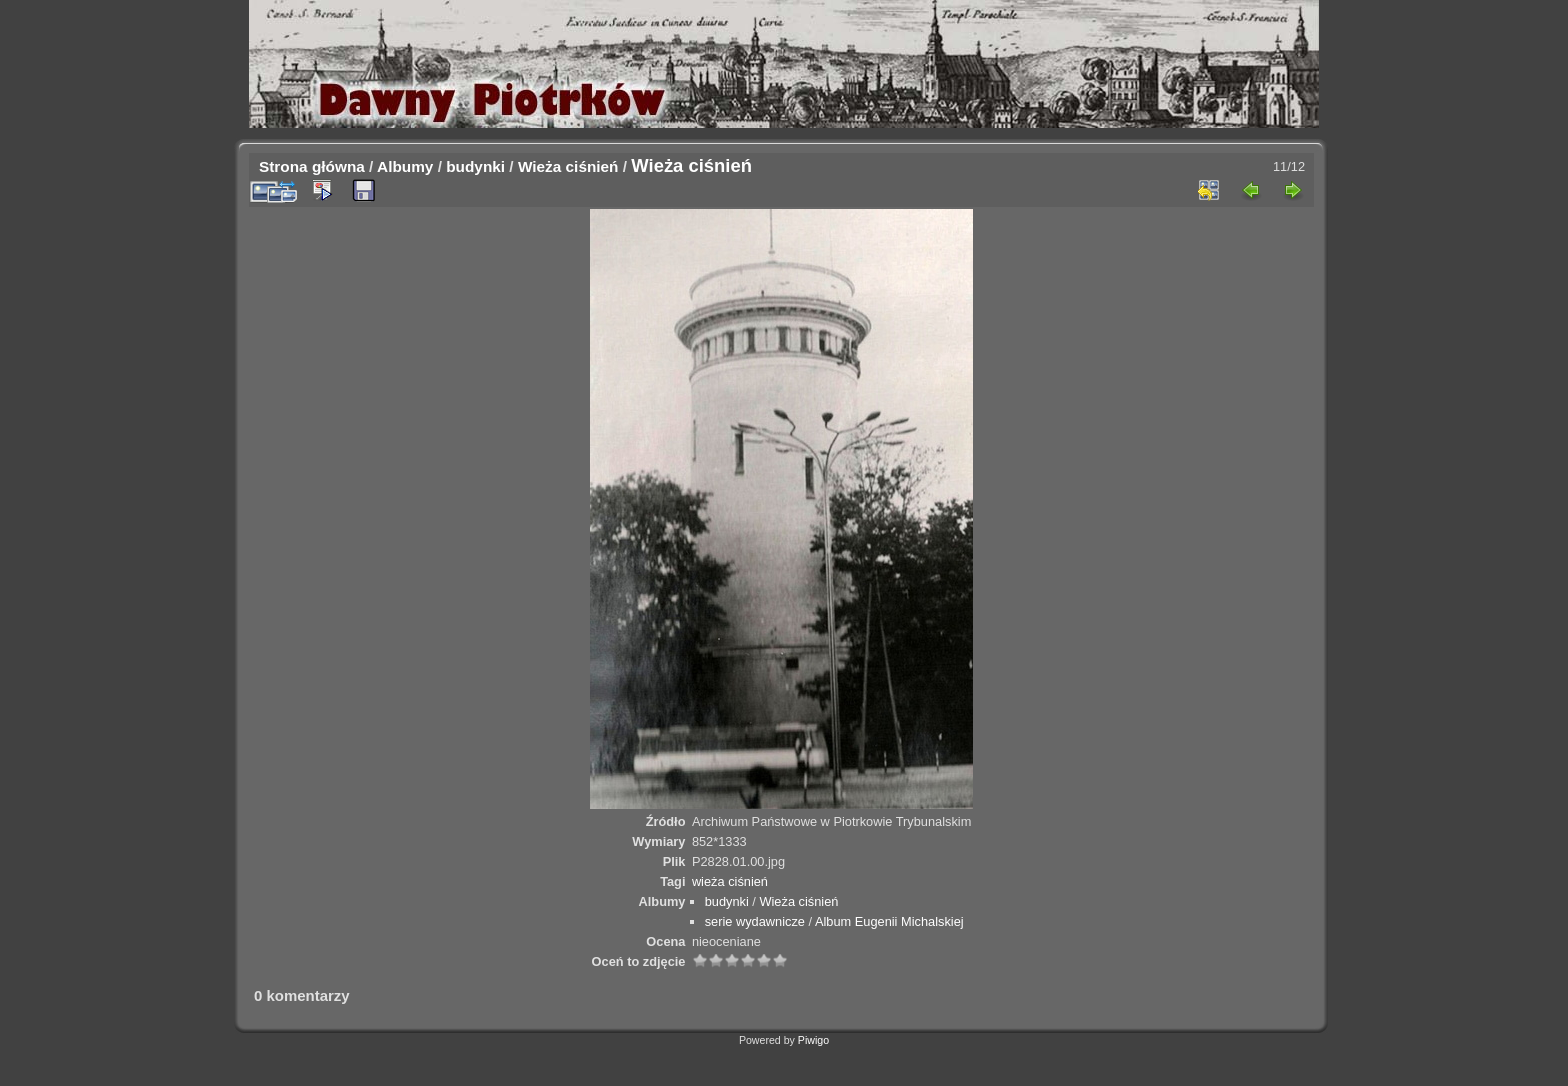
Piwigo (813, 1040)
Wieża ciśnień (568, 166)
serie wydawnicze (755, 921)
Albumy (405, 166)
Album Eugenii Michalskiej (889, 921)
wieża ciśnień (730, 881)
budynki (475, 166)
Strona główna (312, 166)
